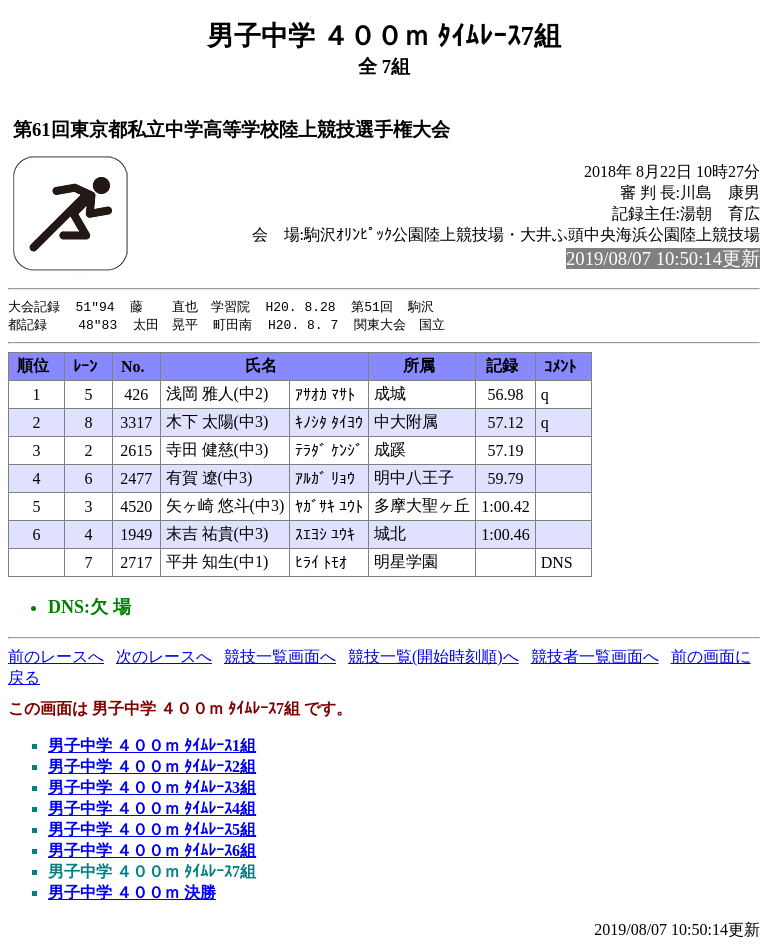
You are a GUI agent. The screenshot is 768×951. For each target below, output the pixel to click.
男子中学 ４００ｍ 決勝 (132, 894)
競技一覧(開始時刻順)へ (433, 658)
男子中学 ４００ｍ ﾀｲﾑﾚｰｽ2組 (152, 768)
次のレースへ (164, 658)
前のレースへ (56, 658)
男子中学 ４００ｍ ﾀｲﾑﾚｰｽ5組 (152, 831)
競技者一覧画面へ (595, 658)
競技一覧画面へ (280, 658)
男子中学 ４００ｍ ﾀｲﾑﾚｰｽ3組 (152, 789)
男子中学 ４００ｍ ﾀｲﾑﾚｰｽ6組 (152, 852)
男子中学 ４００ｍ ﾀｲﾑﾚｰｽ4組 (152, 810)
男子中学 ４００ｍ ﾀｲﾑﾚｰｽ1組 (152, 747)
